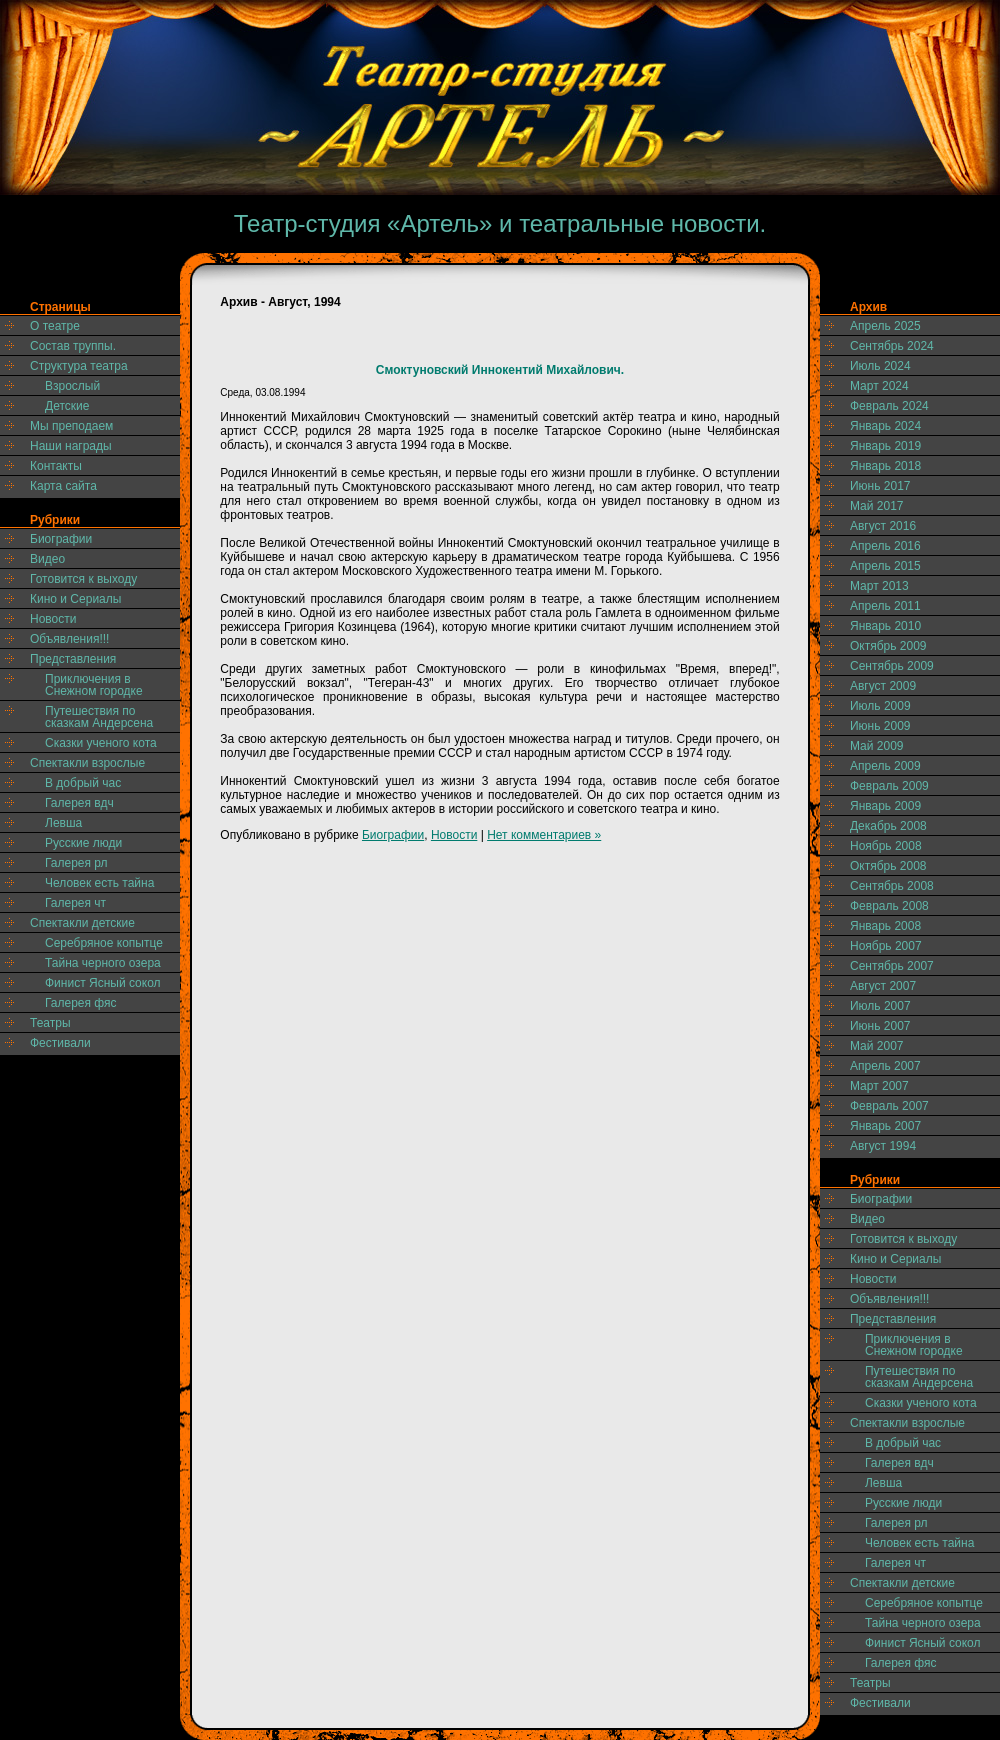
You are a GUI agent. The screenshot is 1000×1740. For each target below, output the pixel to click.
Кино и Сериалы (75, 599)
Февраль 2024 (889, 406)
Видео (47, 559)
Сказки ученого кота (101, 743)
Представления (73, 659)
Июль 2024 (880, 366)
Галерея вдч (79, 803)
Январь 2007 (885, 1126)
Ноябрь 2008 (886, 846)
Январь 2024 (885, 426)
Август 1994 (883, 1146)
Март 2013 (879, 586)
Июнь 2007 (880, 1026)
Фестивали (60, 1043)
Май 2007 (877, 1046)
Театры (50, 1023)
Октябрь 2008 (888, 866)
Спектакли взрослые (87, 763)
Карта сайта (63, 486)
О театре (55, 326)
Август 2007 (883, 986)
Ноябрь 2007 (886, 946)
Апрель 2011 (885, 606)
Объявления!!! (69, 639)
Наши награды (71, 446)
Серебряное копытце (104, 943)
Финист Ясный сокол (103, 983)
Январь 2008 (885, 926)
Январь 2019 (885, 446)
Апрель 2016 (885, 546)
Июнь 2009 (880, 726)
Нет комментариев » (544, 835)
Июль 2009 (880, 706)
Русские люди (83, 843)
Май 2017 (877, 506)
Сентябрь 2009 (892, 666)
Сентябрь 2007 (892, 966)
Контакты (56, 466)
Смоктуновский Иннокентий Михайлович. (500, 370)
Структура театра (79, 366)
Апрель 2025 (885, 326)
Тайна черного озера (103, 963)
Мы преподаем (71, 426)
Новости (53, 619)
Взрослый (72, 386)
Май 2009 (877, 746)
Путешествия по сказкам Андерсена (99, 717)
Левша (63, 823)
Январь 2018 (885, 466)
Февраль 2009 (889, 786)
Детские (67, 406)
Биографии (61, 539)
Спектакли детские (82, 923)
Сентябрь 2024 (892, 346)
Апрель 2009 (885, 766)
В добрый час (83, 783)
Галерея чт (75, 903)
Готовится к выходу (83, 579)
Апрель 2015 (885, 566)
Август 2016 (883, 526)
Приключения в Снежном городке (94, 685)
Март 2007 (879, 1086)
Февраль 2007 (889, 1106)
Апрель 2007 (885, 1066)
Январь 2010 (885, 626)
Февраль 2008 (889, 906)
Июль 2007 (880, 1006)
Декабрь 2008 (888, 826)
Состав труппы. (73, 346)
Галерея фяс (81, 1003)
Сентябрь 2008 (892, 886)
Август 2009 (883, 686)
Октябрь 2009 (888, 646)
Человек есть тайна (99, 883)
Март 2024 (879, 386)
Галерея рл (76, 863)
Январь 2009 (885, 806)
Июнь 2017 (880, 486)
